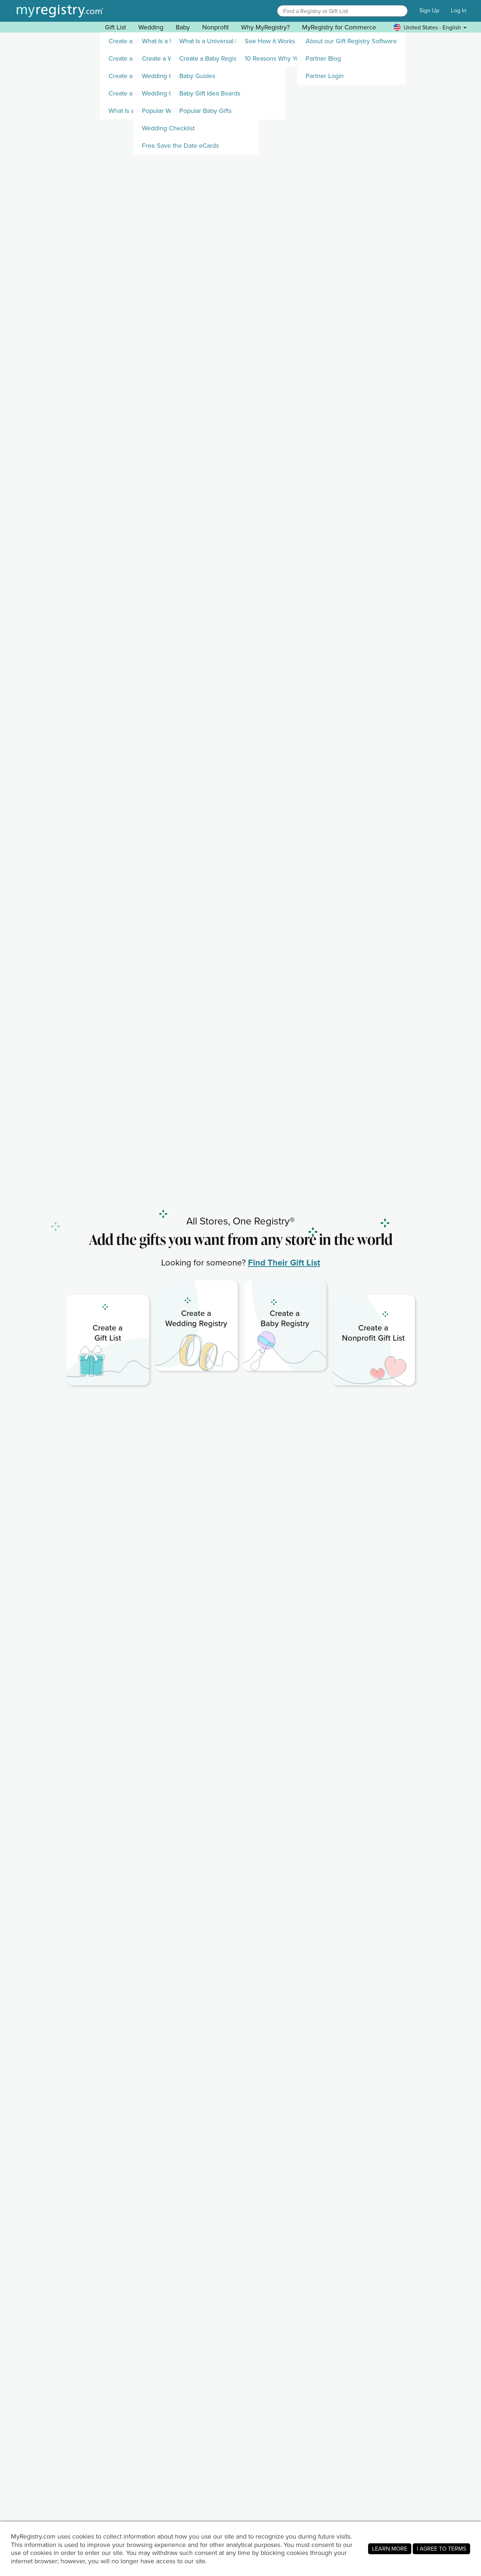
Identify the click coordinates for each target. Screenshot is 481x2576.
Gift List (115, 27)
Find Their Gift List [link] (284, 1262)
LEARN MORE (389, 2548)
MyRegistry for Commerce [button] (339, 27)
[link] (107, 1340)
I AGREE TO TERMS (441, 2548)
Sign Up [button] (429, 11)
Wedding (150, 27)
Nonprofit (215, 27)
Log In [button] (458, 11)
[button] (401, 11)
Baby (183, 27)
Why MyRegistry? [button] (265, 27)
